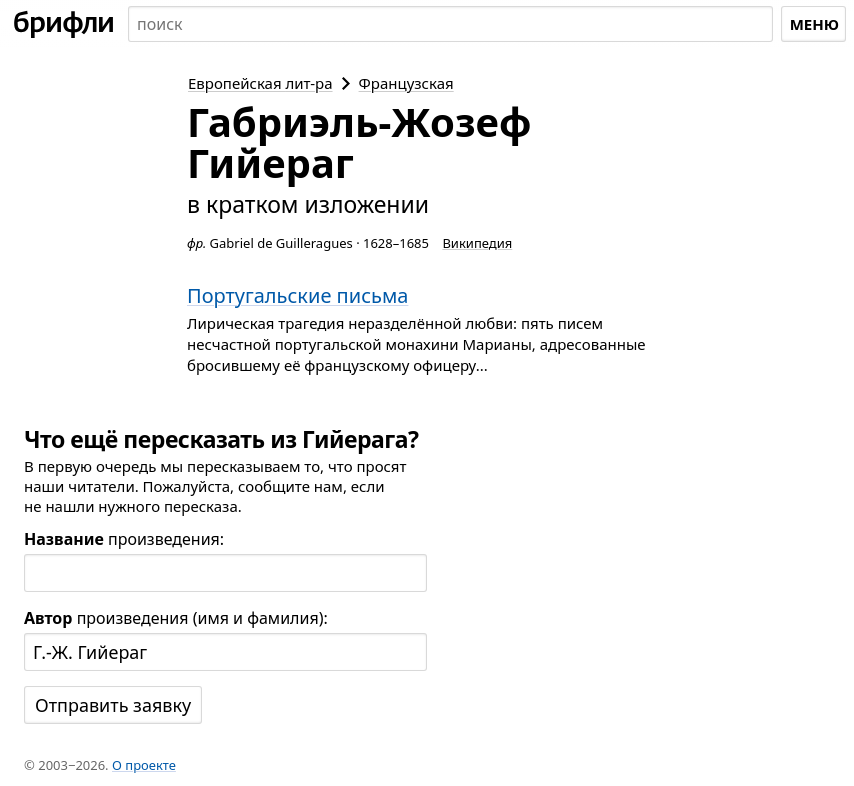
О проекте (144, 765)
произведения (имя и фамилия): (176, 618)
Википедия (477, 243)
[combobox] (450, 24)
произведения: (124, 539)
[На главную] (64, 24)
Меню (814, 24)
